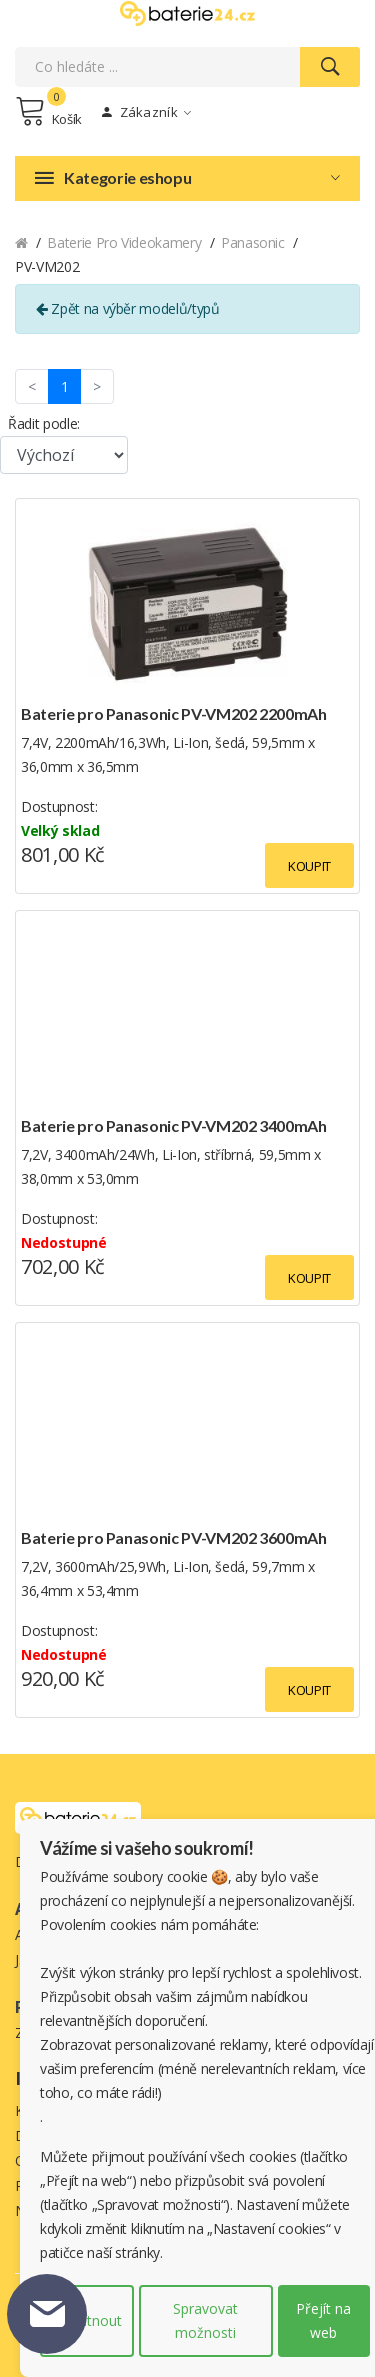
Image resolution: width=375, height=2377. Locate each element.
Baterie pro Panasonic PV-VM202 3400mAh (174, 1125)
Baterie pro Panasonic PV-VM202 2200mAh (174, 713)
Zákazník (146, 112)
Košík (48, 111)
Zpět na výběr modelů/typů (128, 308)
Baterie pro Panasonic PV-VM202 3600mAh (174, 1537)
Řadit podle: (44, 423)
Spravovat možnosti (205, 2320)
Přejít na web (323, 2320)
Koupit (309, 866)
